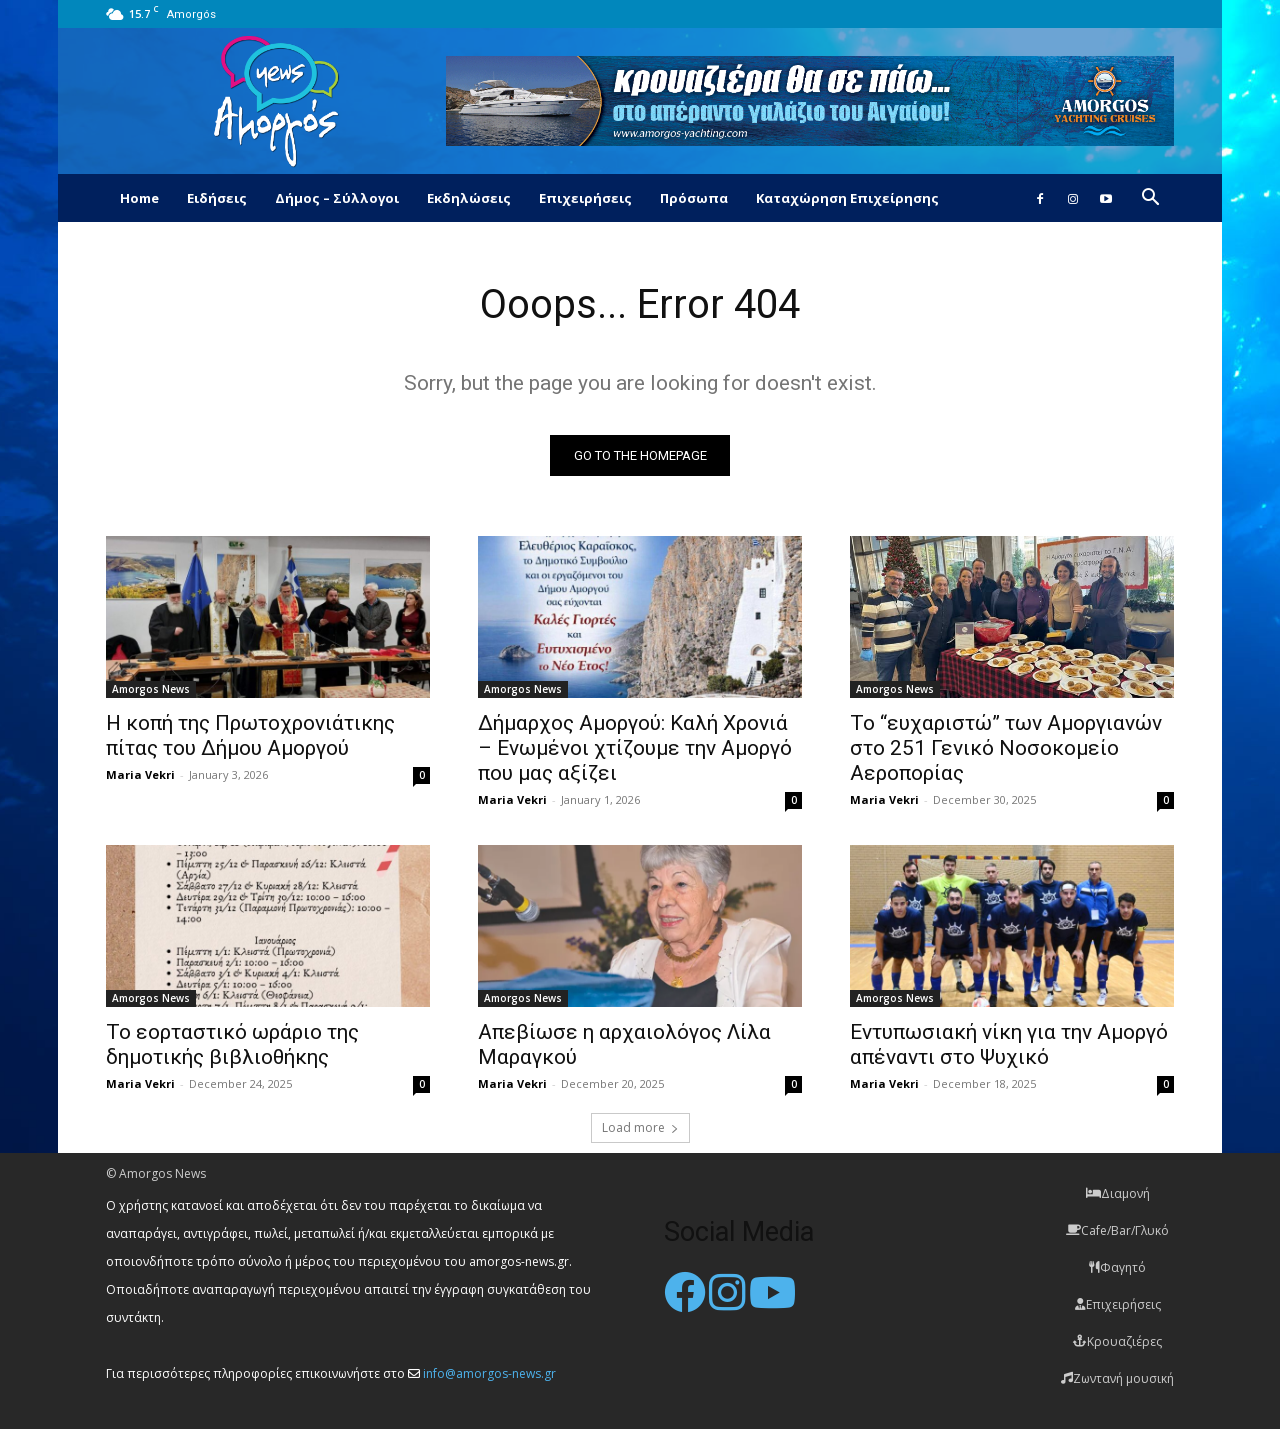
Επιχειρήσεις (585, 198)
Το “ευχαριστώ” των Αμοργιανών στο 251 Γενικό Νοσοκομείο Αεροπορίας (1006, 748)
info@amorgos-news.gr (489, 1373)
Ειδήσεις (217, 198)
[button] (1150, 199)
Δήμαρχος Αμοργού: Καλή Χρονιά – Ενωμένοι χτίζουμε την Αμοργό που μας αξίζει (635, 748)
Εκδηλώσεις (469, 198)
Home (139, 198)
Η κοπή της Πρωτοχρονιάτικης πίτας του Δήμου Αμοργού (250, 735)
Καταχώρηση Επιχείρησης (847, 198)
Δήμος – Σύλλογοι (337, 198)
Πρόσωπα (694, 198)
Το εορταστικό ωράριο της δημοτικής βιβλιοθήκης (232, 1044)
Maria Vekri (140, 774)
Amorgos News (151, 689)
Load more (640, 1127)
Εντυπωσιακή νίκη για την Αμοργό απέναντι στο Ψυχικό (1009, 1044)
